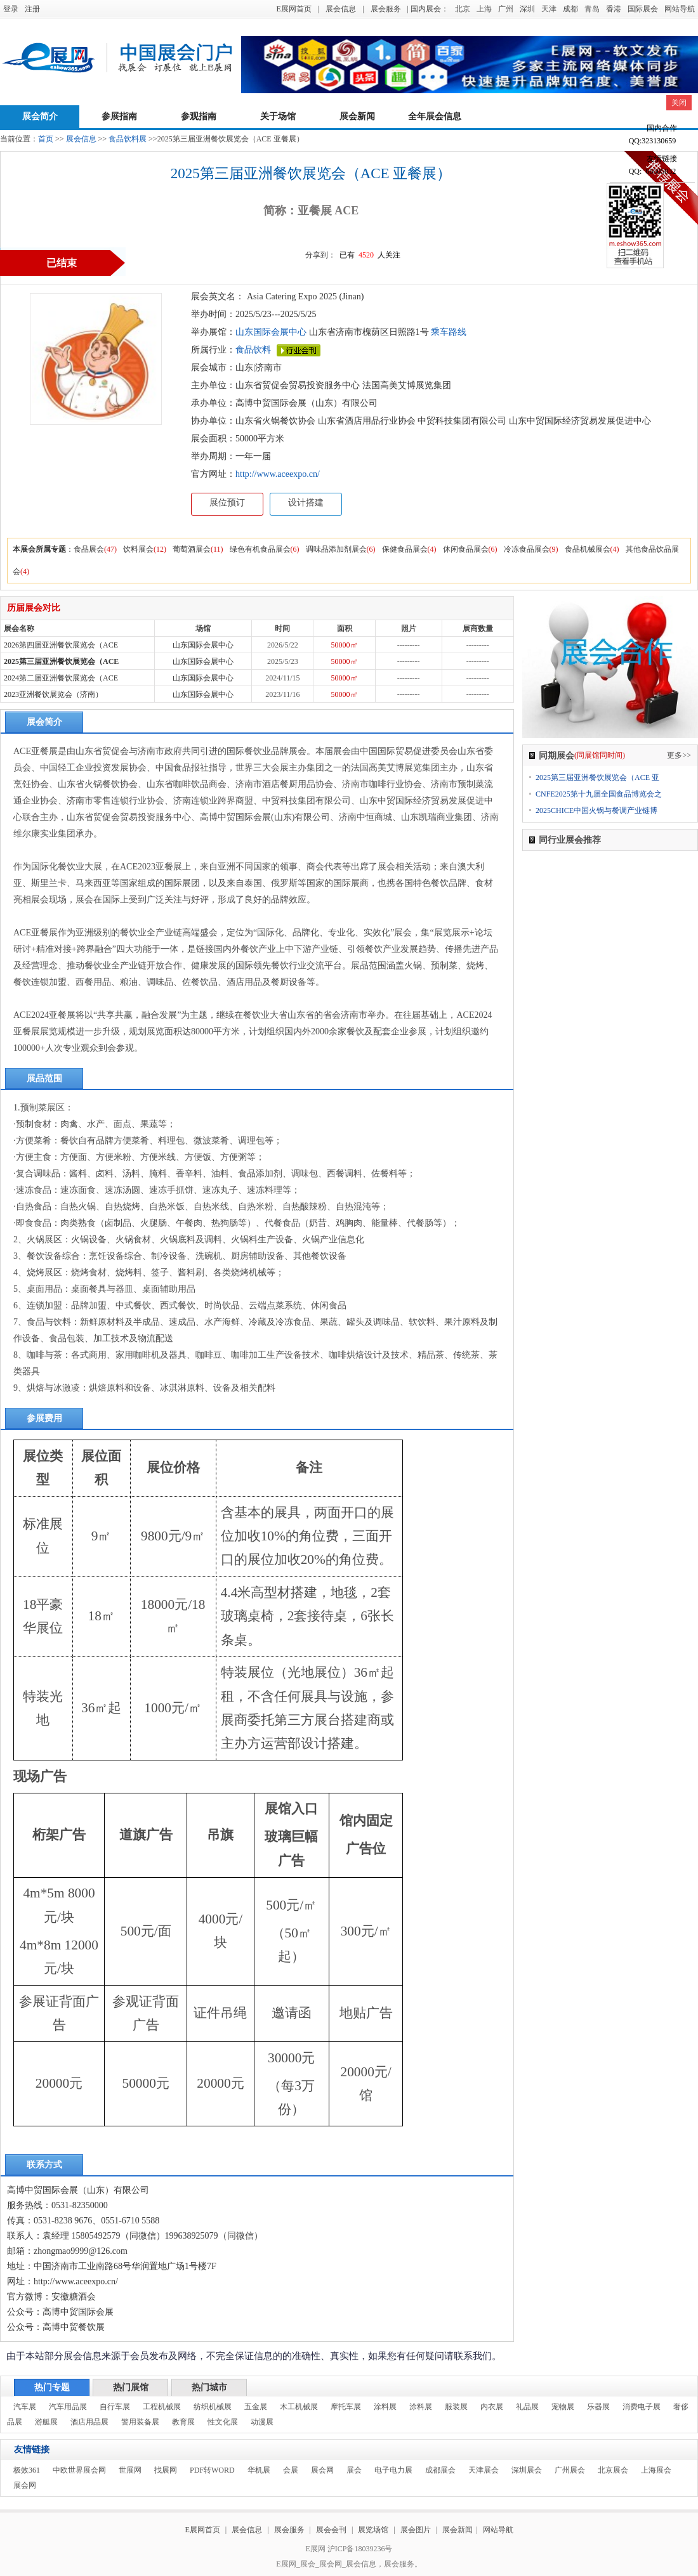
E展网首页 (293, 8)
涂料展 (385, 2406)
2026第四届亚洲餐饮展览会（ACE (61, 645)
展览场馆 (373, 2529)
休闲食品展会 (466, 549)
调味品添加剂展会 (336, 549)
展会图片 (416, 2529)
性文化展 (222, 2421)
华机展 (258, 2470)
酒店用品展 (89, 2421)
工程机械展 (162, 2406)
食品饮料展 (128, 138)
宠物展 (562, 2406)
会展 (290, 2470)
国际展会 (643, 8)
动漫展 (262, 2421)
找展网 (165, 2470)
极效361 (26, 2470)
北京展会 (613, 2470)
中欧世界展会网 (79, 2470)
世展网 (130, 2470)
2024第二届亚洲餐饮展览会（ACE (61, 677)
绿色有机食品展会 (260, 549)
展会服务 (386, 8)
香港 (613, 8)
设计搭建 (306, 502)
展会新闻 (357, 116)
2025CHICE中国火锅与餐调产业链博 (596, 810)
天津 (548, 8)
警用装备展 (140, 2421)
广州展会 (570, 2470)
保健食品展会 (405, 549)
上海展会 (656, 2470)
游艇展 (46, 2421)
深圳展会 (526, 2470)
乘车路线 (448, 332)
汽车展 (24, 2406)
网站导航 (679, 8)
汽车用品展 (68, 2406)
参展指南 (119, 116)
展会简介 (40, 116)
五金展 (255, 2406)
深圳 (527, 8)
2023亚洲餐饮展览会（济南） (53, 694)
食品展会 (89, 549)
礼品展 (527, 2406)
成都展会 (440, 2470)
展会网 (322, 2470)
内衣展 (491, 2406)
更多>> (679, 755)
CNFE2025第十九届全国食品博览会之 (599, 794)
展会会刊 (331, 2529)
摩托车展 (346, 2406)
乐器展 (598, 2406)
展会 (354, 2470)
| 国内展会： (428, 8)
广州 (505, 8)
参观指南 (198, 116)
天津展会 (483, 2470)
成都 (570, 8)
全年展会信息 (434, 116)
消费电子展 (641, 2406)
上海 (484, 8)
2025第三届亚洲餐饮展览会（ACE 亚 (597, 777)
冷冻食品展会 (527, 549)
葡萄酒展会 (192, 549)
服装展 (456, 2406)
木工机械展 (299, 2406)
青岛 (592, 8)
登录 (10, 8)
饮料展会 (138, 549)
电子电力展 (393, 2470)
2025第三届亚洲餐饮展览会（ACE (61, 661)
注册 (32, 8)
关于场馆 (278, 116)
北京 (462, 8)
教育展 (183, 2421)
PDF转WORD (212, 2470)
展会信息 (341, 8)
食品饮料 (253, 350)
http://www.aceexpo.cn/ (277, 474)
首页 (45, 138)
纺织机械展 (213, 2406)
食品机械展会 (587, 549)
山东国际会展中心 (270, 332)
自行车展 (115, 2406)
